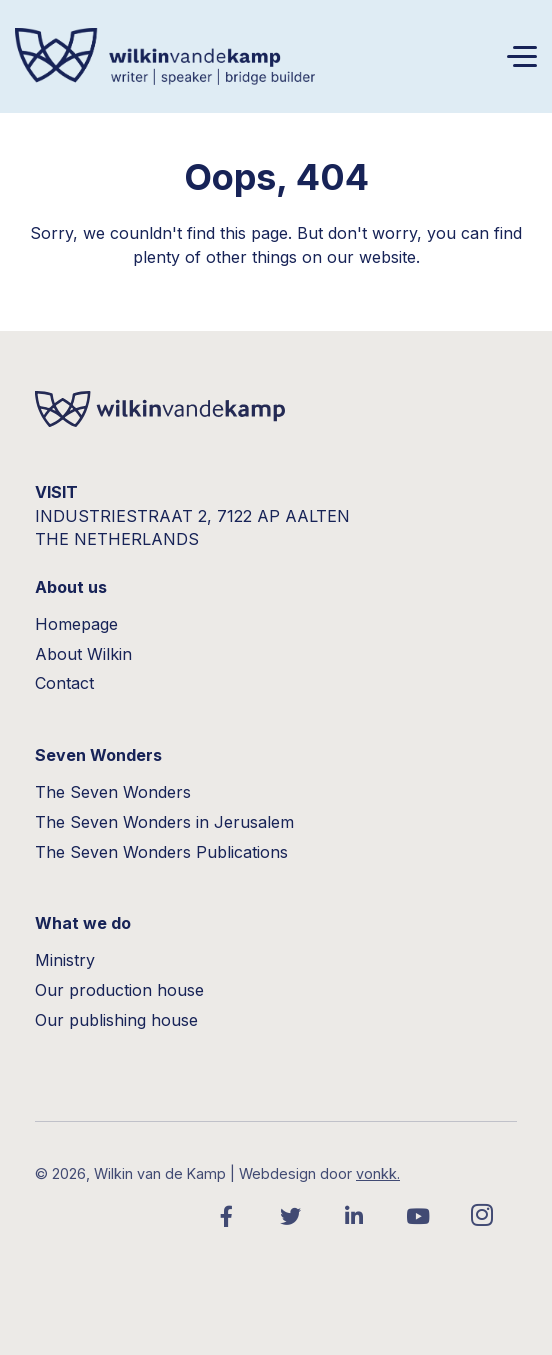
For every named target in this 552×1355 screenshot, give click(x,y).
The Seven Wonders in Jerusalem (164, 822)
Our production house (119, 990)
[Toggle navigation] (522, 56)
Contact (64, 683)
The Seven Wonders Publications (161, 852)
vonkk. (378, 1173)
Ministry (65, 960)
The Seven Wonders (113, 792)
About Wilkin (83, 654)
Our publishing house (116, 1020)
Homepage (76, 624)
